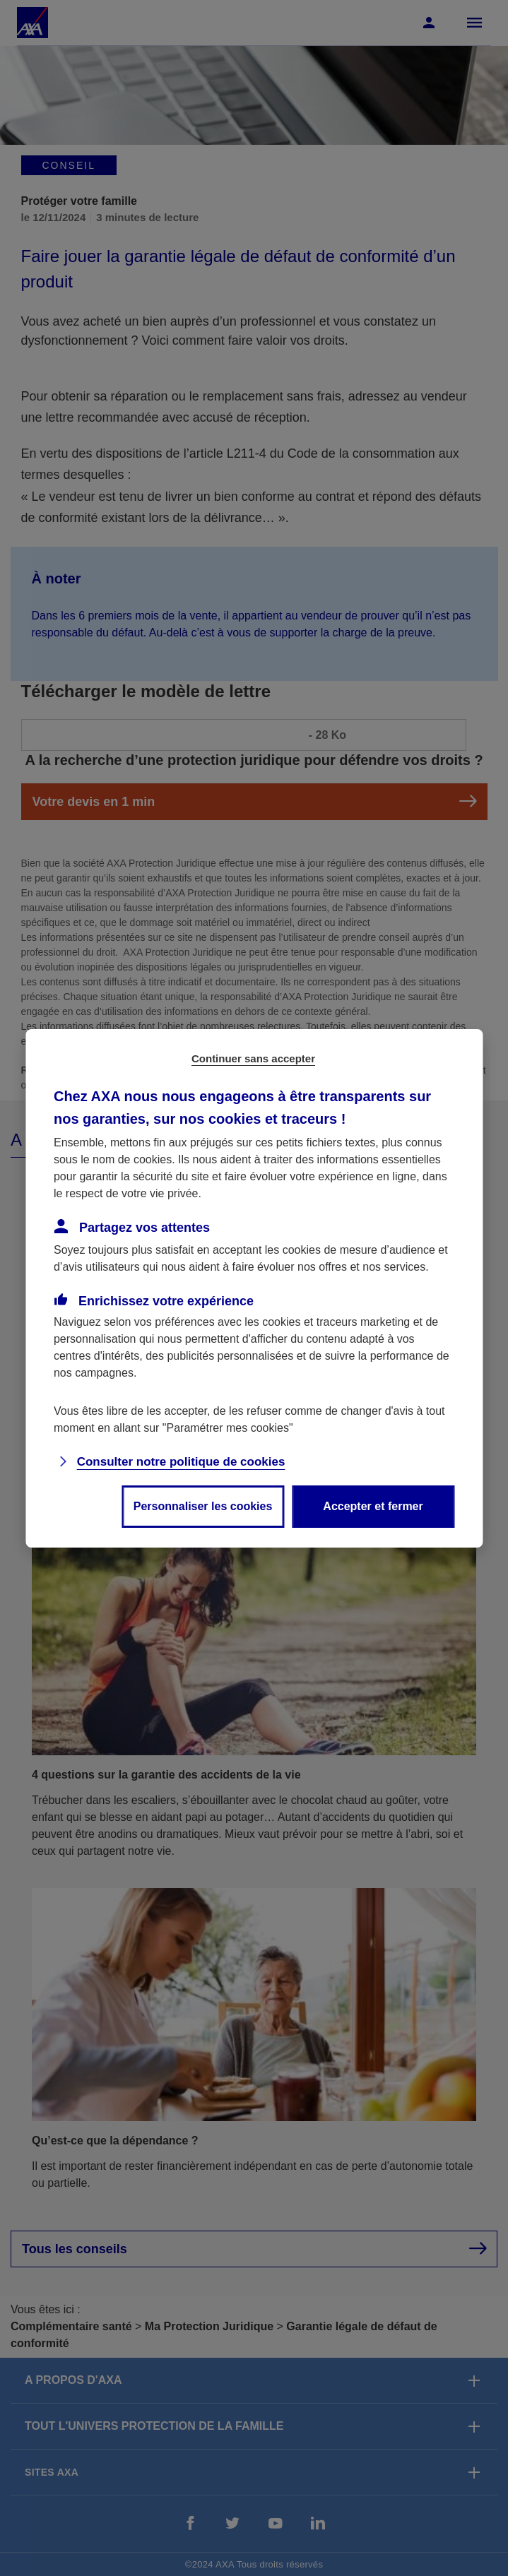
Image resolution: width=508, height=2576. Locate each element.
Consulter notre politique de (181, 1461)
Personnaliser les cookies (203, 1506)
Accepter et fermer (373, 1506)
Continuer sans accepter (253, 1058)
